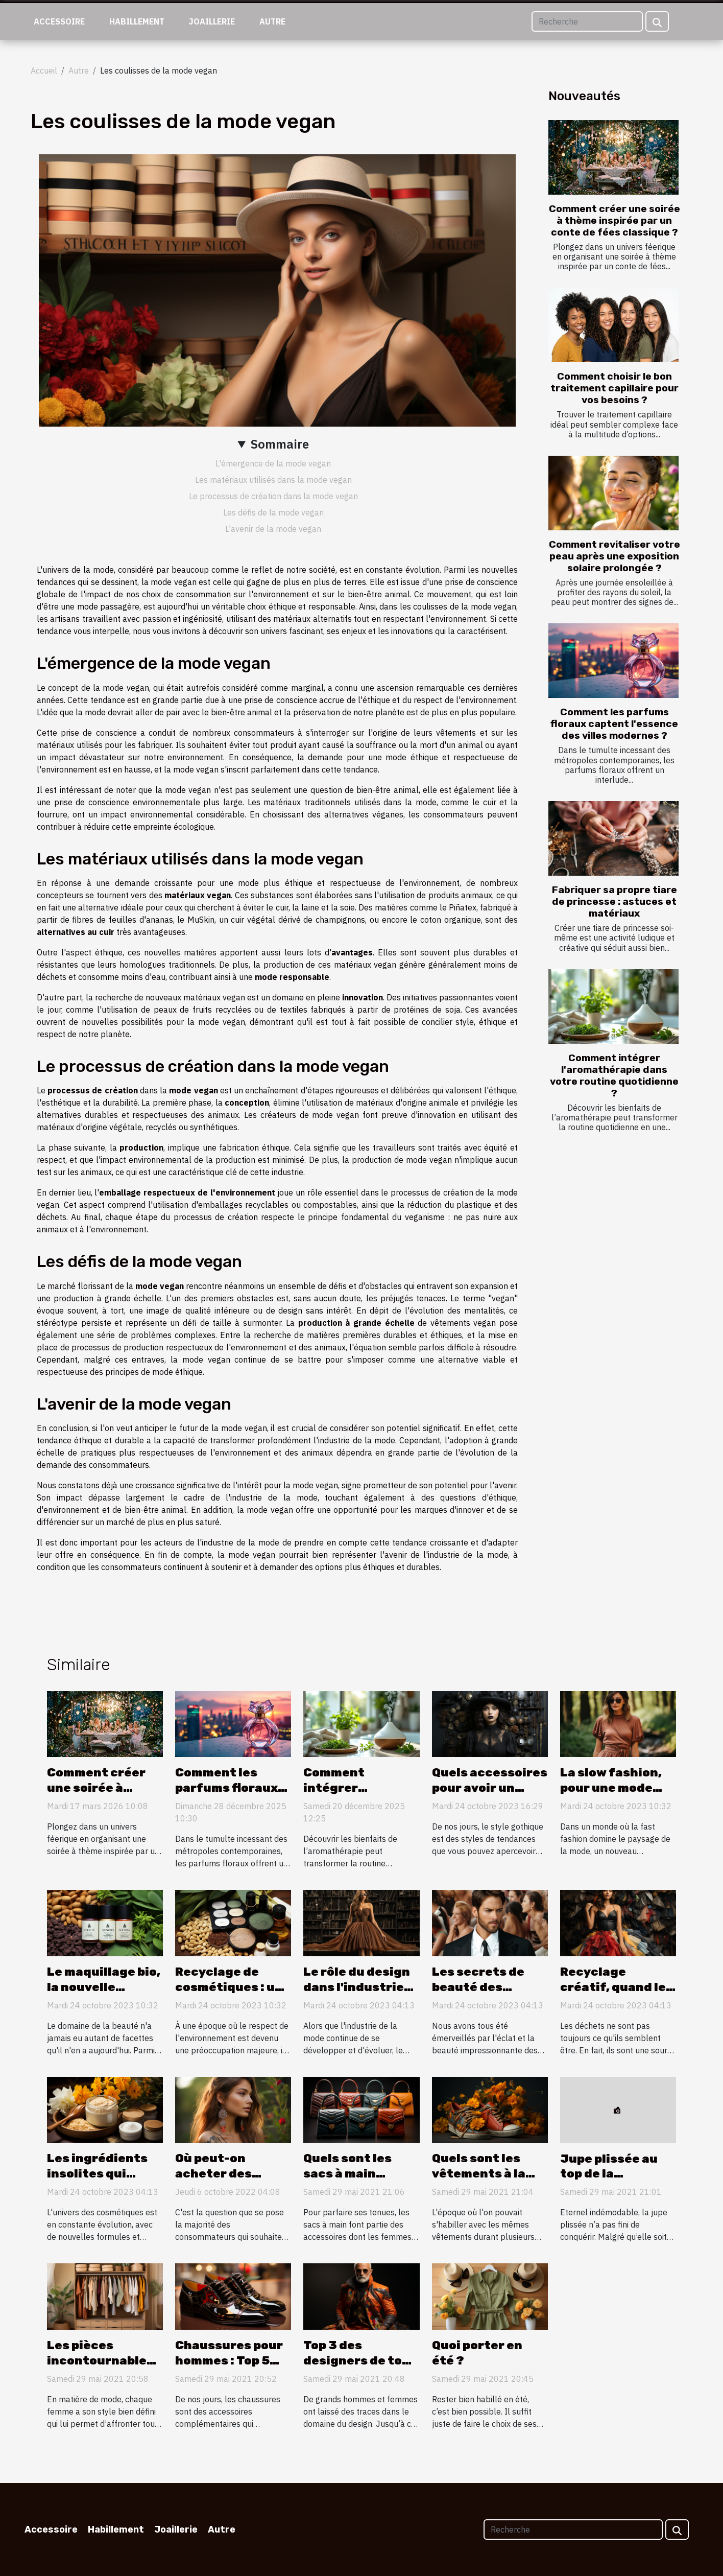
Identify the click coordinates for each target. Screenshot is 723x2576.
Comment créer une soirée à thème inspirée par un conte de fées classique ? (614, 220)
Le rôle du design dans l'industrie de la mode (356, 1986)
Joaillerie (212, 21)
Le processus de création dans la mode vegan (273, 496)
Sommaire (280, 444)
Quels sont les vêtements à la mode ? (478, 2173)
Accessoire (59, 21)
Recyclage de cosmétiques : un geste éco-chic (229, 1986)
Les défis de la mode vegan (273, 512)
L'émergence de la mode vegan (273, 463)
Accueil (44, 70)
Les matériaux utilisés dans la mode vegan (273, 480)
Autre (272, 21)
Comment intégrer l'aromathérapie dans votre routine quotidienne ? (614, 1075)
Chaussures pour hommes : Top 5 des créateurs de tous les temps (229, 2368)
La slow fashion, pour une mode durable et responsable (611, 1795)
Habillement (136, 21)
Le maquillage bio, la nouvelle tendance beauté (103, 1986)
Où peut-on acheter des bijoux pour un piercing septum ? (232, 2181)
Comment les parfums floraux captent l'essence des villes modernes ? (614, 723)
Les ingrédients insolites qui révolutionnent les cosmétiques (99, 2181)
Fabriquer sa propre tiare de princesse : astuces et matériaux (614, 901)
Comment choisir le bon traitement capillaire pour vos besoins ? (614, 388)
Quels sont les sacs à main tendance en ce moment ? (351, 2181)
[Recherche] (587, 21)
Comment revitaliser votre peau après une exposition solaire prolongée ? (614, 556)
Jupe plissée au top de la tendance (609, 2173)
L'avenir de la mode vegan (273, 529)
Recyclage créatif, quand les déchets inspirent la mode (617, 1994)
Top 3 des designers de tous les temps (360, 2360)
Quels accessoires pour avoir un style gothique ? (489, 1787)
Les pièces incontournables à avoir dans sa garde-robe (100, 2368)
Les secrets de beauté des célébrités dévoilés (478, 1994)
